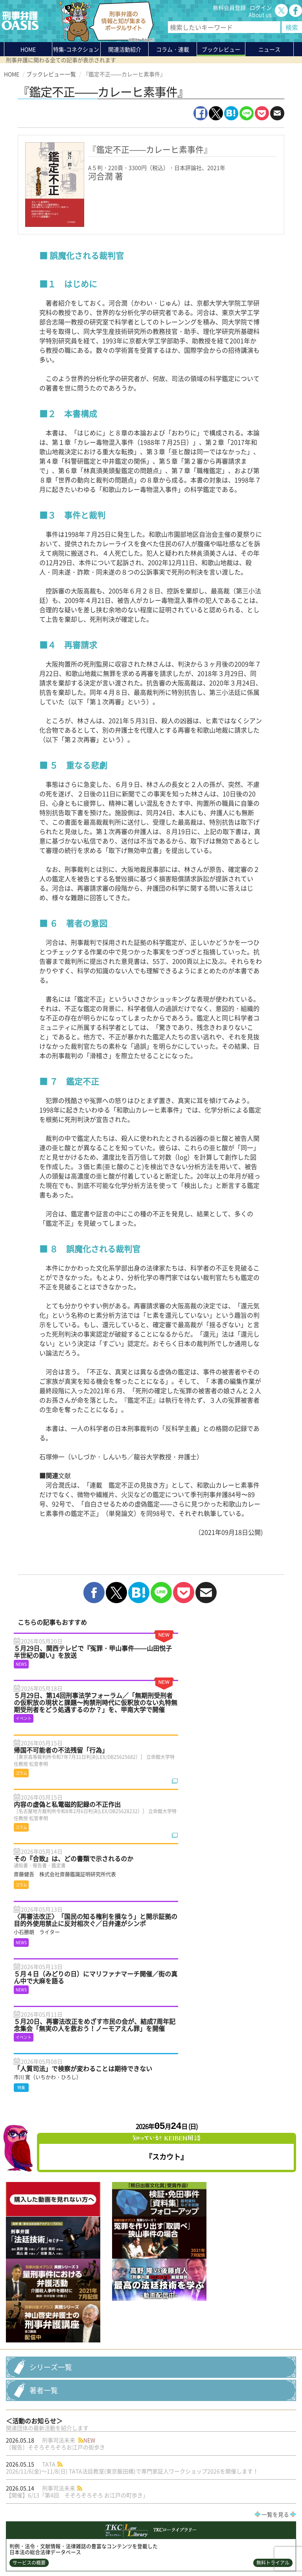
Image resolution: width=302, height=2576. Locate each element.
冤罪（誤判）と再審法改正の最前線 (50, 2427)
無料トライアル (272, 2198)
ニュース (67, 2502)
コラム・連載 (72, 2487)
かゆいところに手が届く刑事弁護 (86, 2526)
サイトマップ (99, 2551)
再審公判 (235, 2427)
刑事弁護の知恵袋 (78, 2516)
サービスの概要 (29, 2198)
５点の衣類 (24, 2436)
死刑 (71, 2444)
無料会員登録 (229, 7)
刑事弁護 (208, 2436)
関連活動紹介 (124, 49)
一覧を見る (275, 2150)
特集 (76, 50)
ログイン (261, 7)
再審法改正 (141, 2436)
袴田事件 (265, 2427)
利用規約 (71, 2551)
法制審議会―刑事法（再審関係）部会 (139, 2427)
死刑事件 (96, 2444)
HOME (28, 49)
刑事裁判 (239, 2436)
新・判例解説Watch (33, 2444)
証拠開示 (191, 2444)
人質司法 (108, 2436)
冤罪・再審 (176, 2436)
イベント (78, 2436)
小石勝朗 (269, 2436)
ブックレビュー (221, 49)
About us (260, 14)
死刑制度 (126, 2444)
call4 (52, 2436)
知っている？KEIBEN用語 (87, 2509)
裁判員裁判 (159, 2444)
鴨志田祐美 (202, 2427)
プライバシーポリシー (31, 2551)
